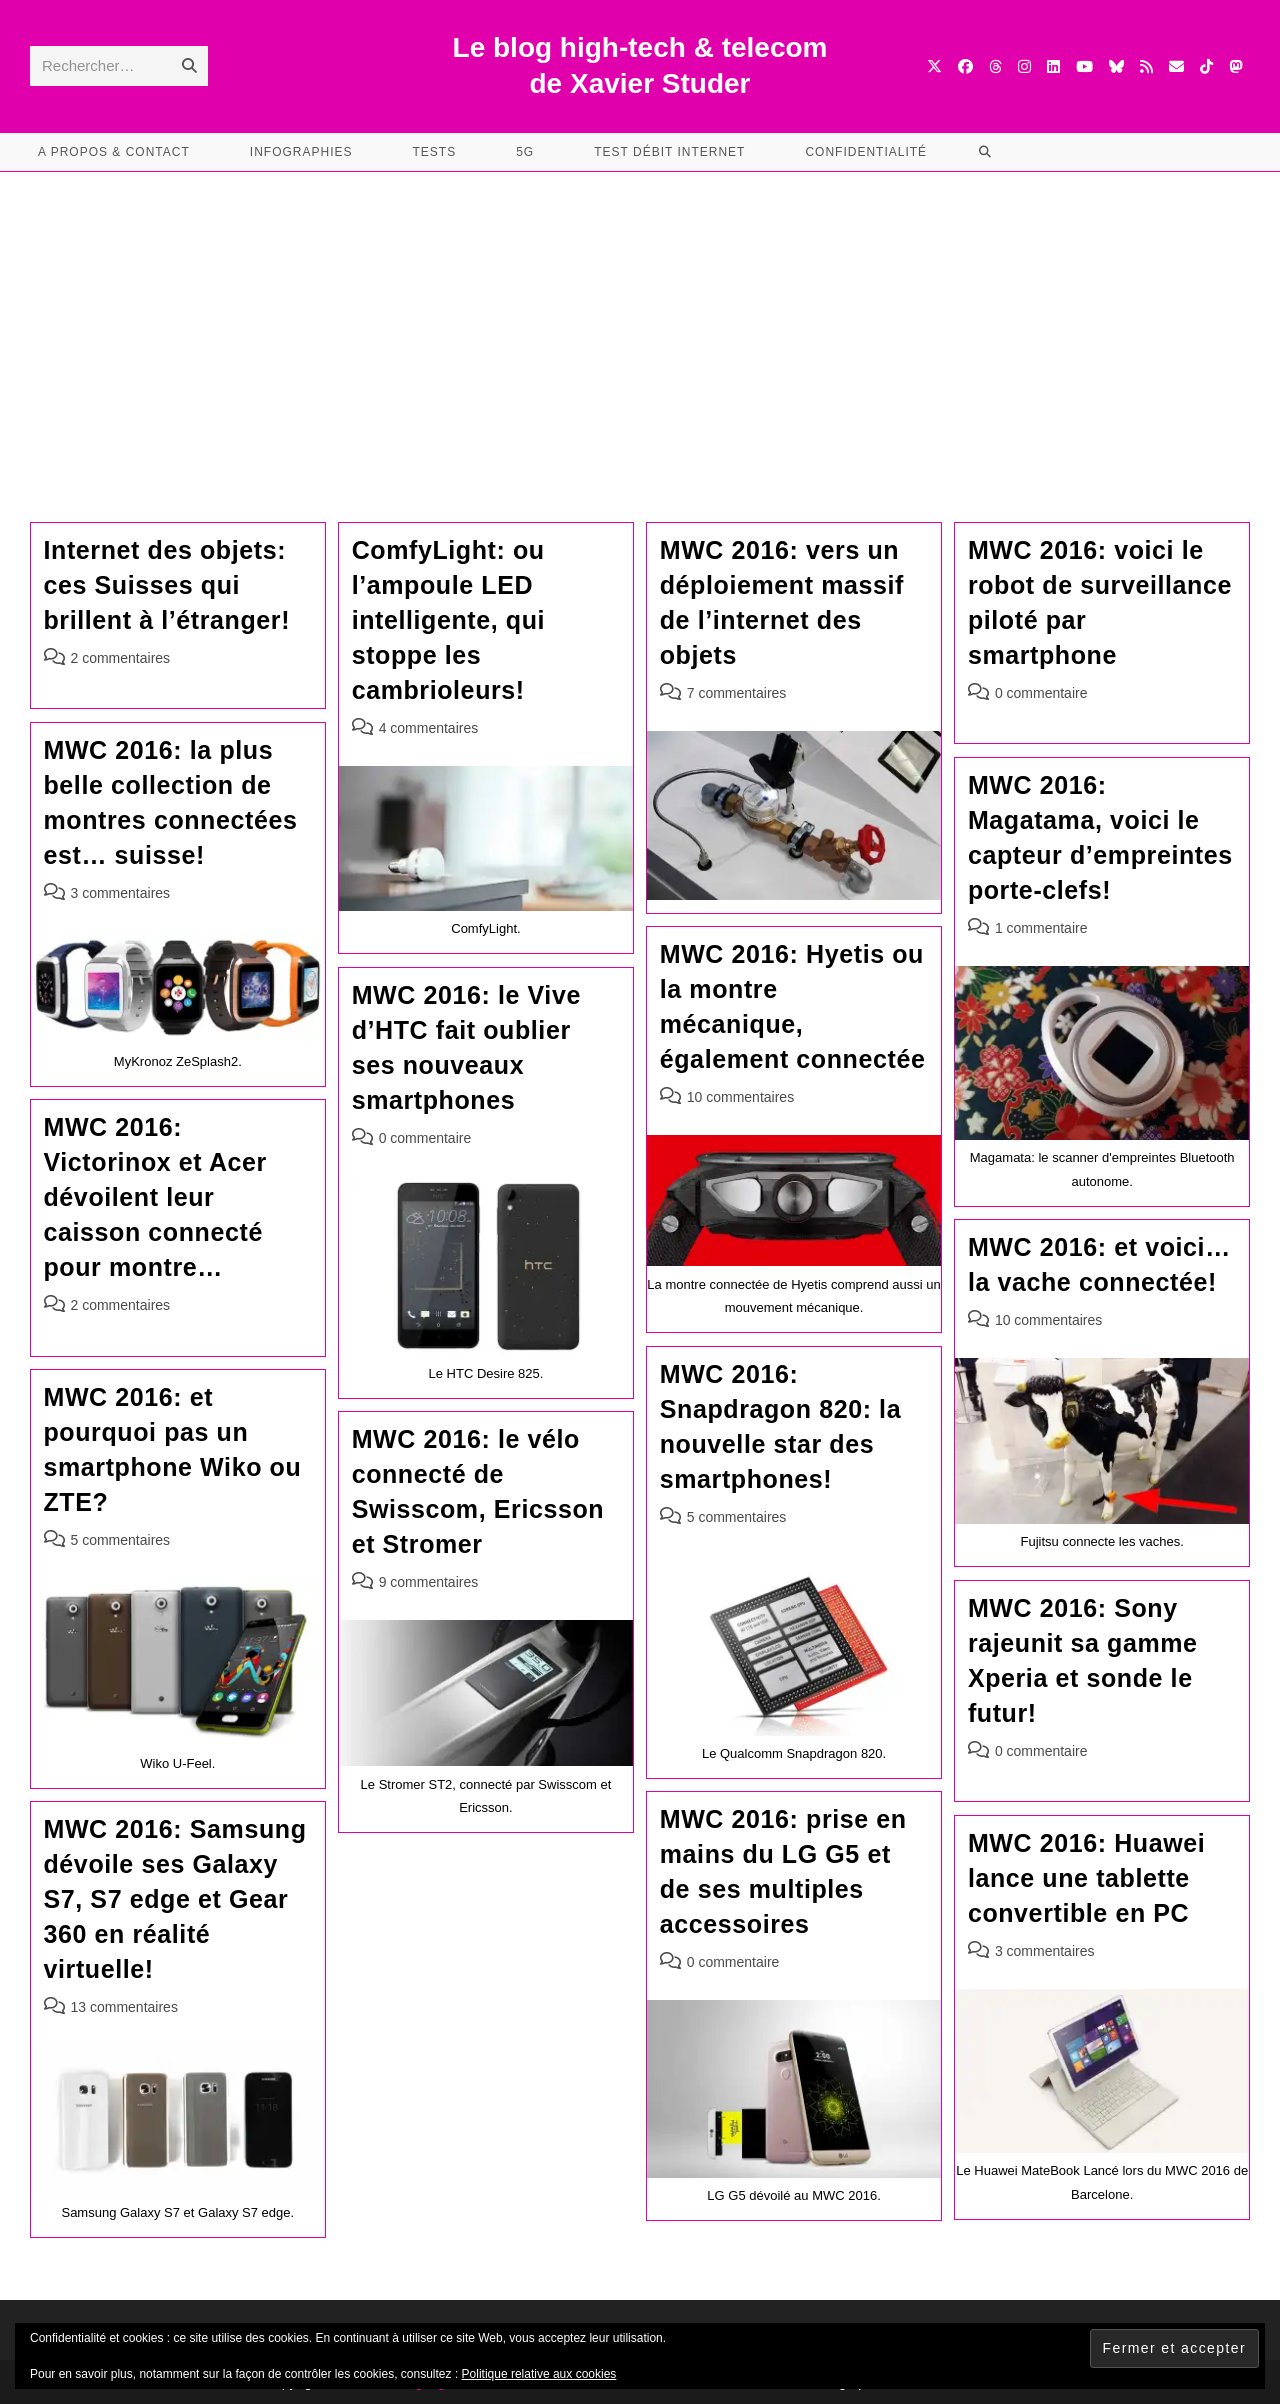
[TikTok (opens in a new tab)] (1206, 66)
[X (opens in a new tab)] (934, 66)
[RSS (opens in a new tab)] (1146, 66)
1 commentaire (1041, 928)
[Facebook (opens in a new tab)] (965, 66)
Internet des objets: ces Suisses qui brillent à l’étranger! (167, 585)
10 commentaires (740, 1097)
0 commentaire (1041, 693)
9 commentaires (429, 1582)
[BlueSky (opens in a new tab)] (1116, 66)
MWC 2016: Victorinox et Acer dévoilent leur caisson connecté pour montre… (155, 1197)
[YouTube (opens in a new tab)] (1084, 66)
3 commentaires (121, 893)
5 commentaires (737, 1517)
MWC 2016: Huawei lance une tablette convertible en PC (1086, 1878)
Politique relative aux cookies (539, 2374)
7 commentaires (737, 693)
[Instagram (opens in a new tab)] (1024, 66)
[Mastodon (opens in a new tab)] (1235, 66)
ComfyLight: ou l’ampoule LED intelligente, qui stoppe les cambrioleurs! (449, 620)
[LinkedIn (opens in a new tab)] (1053, 66)
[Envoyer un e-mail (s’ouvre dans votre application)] (1176, 66)
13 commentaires (124, 2007)
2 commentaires (121, 658)
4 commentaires (429, 728)
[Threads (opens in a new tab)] (995, 66)
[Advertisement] (640, 322)
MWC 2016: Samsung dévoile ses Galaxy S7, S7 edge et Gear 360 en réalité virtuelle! (175, 1899)
